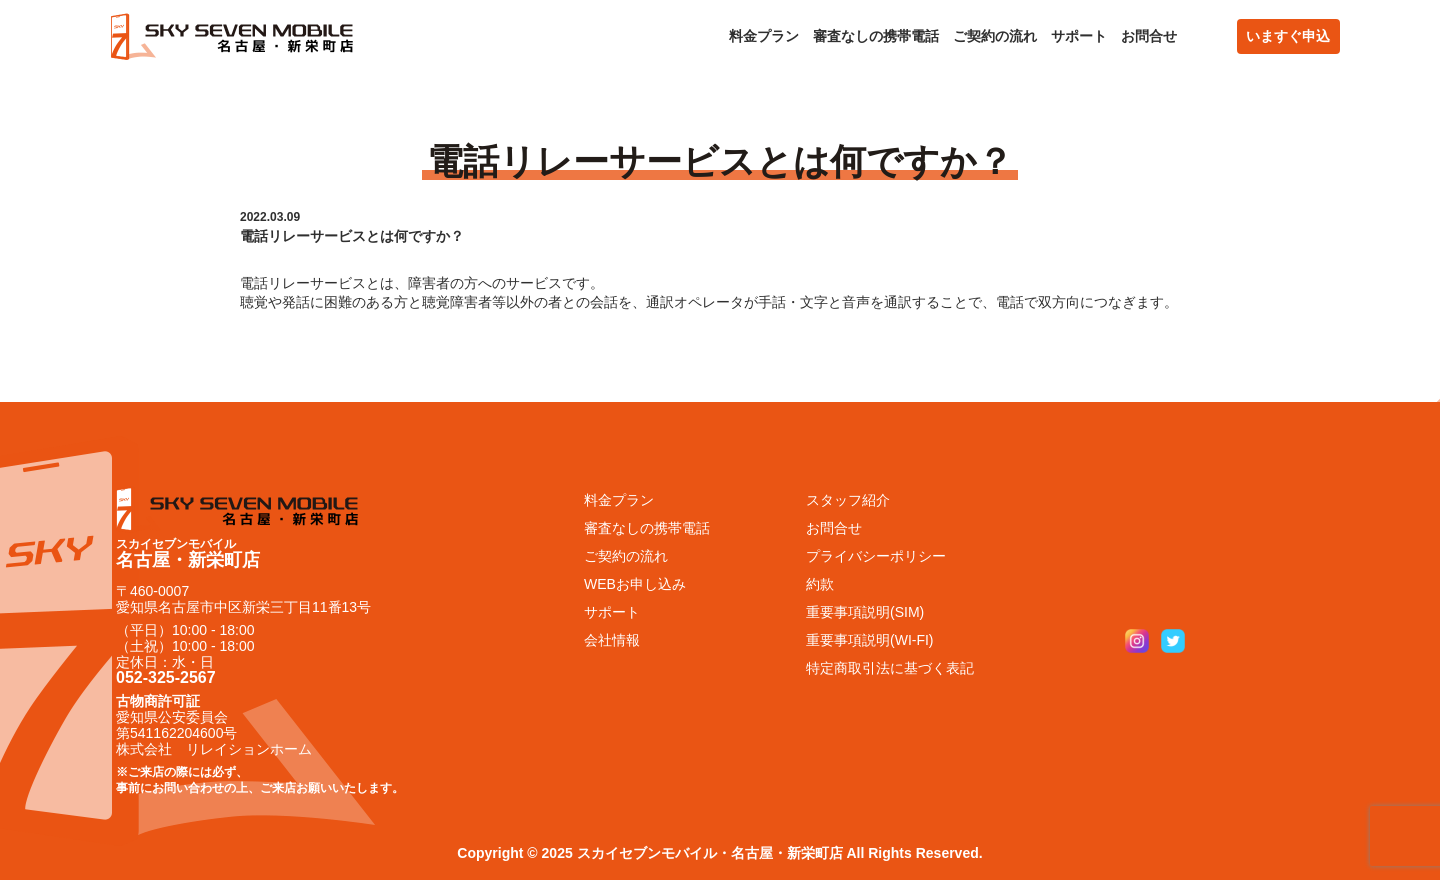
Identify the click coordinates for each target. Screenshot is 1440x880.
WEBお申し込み (635, 584)
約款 (820, 584)
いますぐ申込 (1288, 36)
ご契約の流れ (995, 36)
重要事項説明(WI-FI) (870, 640)
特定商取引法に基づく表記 (890, 668)
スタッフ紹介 (848, 500)
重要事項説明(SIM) (865, 612)
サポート (1079, 36)
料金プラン (764, 36)
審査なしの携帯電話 (876, 36)
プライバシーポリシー (876, 556)
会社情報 (612, 640)
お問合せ (1149, 36)
